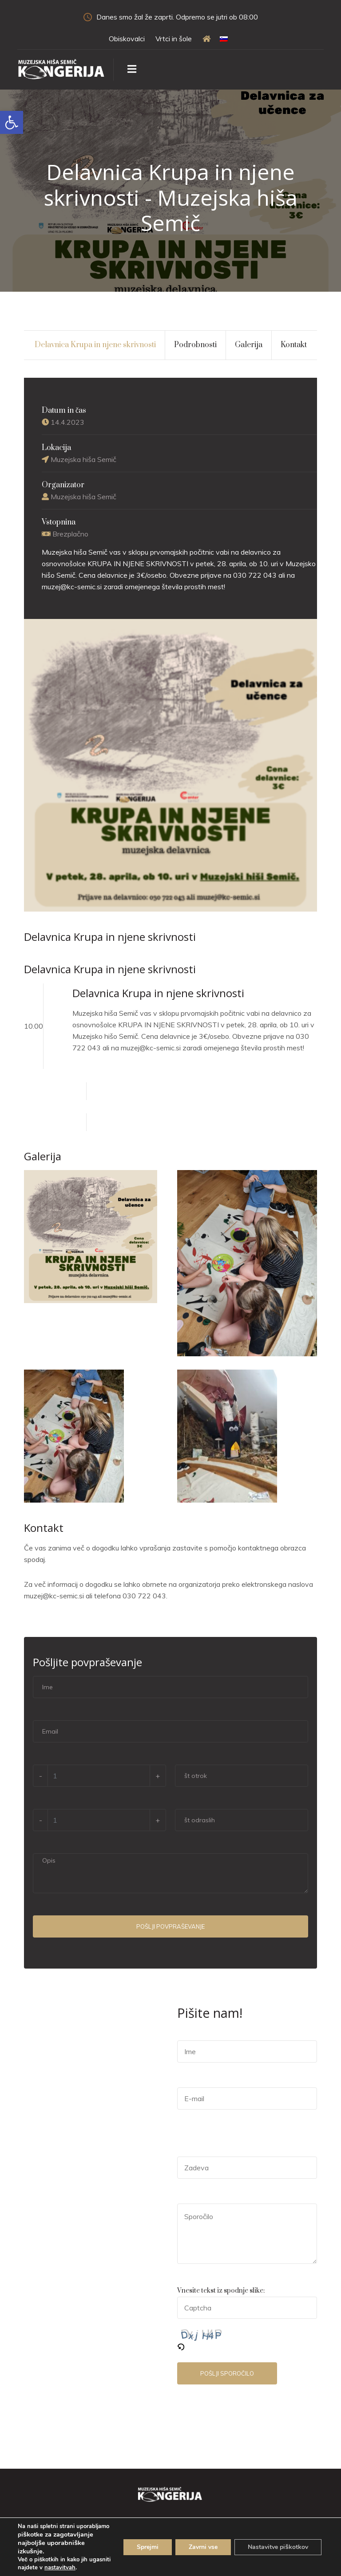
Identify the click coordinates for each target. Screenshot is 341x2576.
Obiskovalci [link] (127, 38)
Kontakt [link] (294, 345)
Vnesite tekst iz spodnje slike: (221, 2290)
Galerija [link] (248, 345)
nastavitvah (59, 2568)
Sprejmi (148, 2547)
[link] (11, 122)
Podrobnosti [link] (195, 345)
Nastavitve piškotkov (278, 2547)
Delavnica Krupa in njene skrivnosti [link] (95, 345)
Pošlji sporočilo (227, 2373)
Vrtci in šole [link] (173, 38)
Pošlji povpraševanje (170, 1926)
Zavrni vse (203, 2547)
